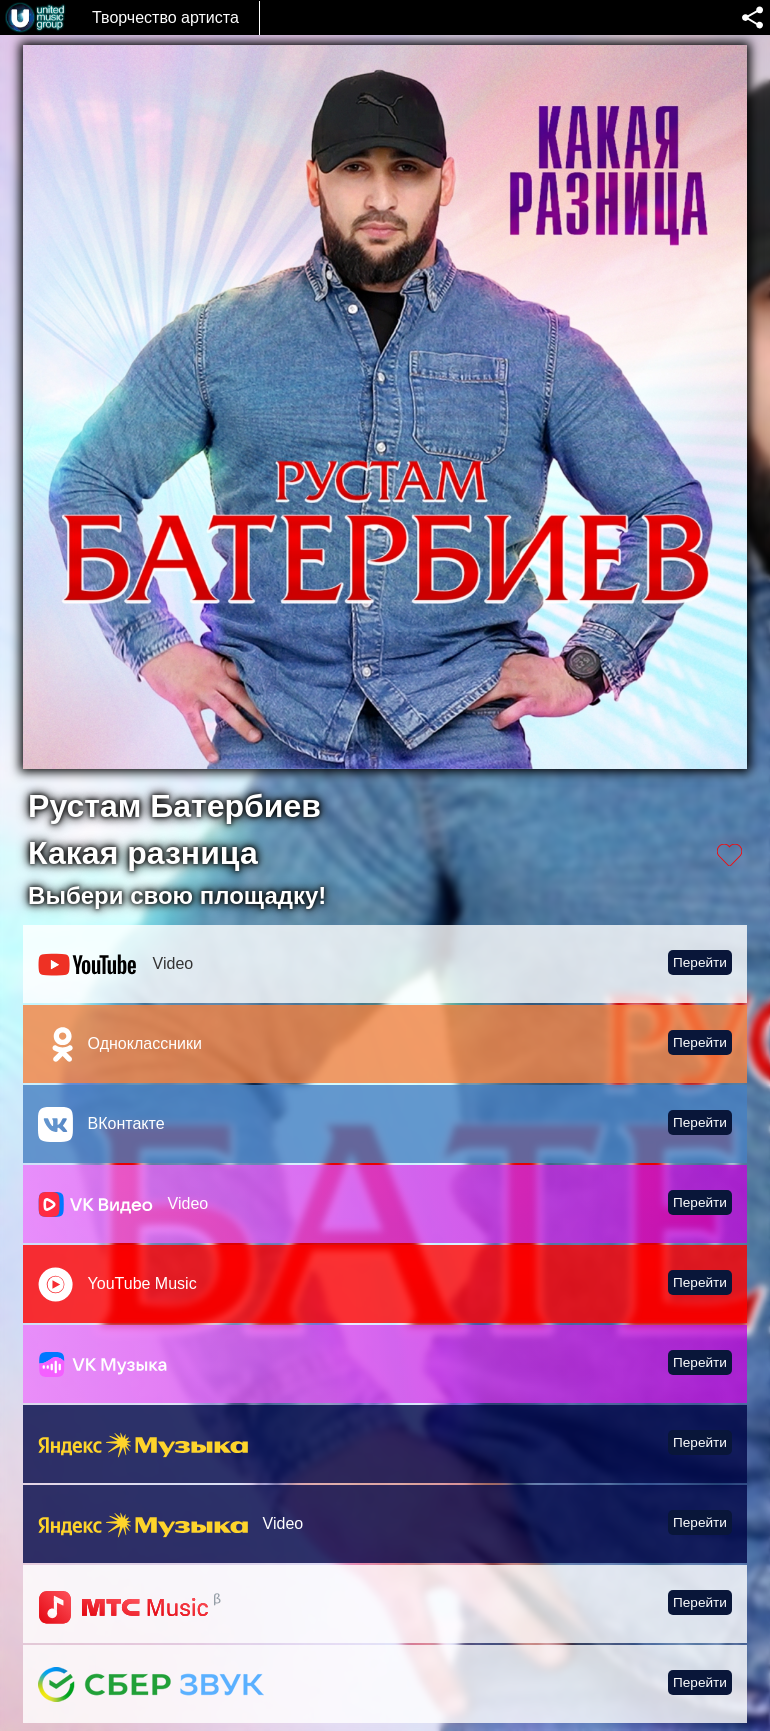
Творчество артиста (165, 17)
